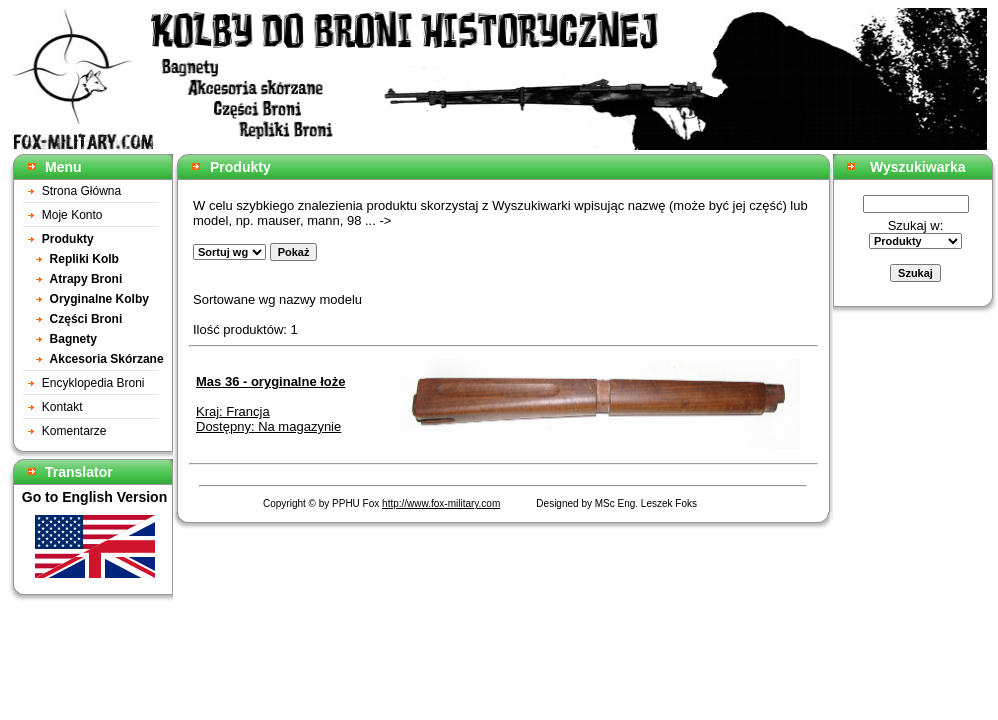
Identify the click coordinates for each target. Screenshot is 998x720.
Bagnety (73, 339)
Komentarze (74, 431)
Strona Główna (81, 191)
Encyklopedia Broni (93, 383)
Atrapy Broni (86, 279)
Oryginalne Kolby (99, 299)
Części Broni (86, 319)
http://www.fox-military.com (441, 503)
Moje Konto (72, 215)
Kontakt (62, 407)
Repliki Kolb (84, 259)
